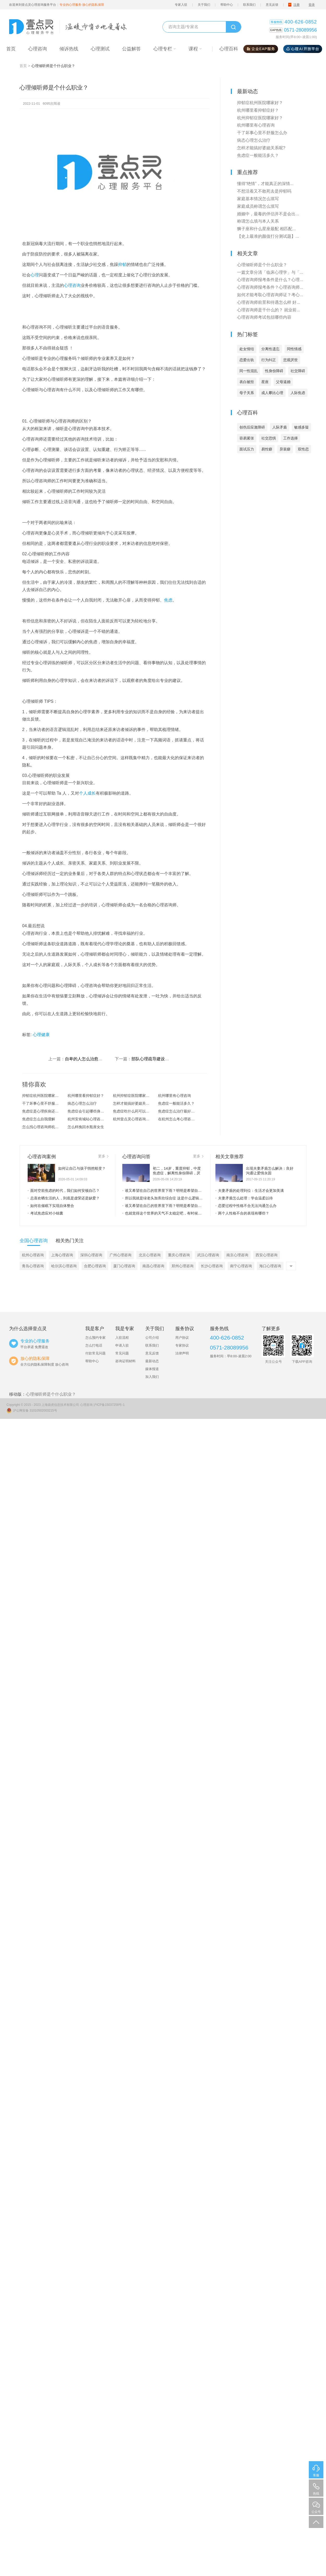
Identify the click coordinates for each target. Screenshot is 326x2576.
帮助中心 (226, 5)
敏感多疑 (301, 427)
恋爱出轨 (246, 360)
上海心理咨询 (62, 1255)
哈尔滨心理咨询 (64, 1266)
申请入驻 (122, 1345)
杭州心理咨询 (33, 1255)
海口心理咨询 (270, 1266)
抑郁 (122, 264)
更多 (103, 1156)
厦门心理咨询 (124, 1266)
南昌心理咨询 (153, 1266)
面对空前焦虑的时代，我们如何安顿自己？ (64, 1190)
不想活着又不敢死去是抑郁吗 (264, 191)
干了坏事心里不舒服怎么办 (44, 1103)
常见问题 (122, 1353)
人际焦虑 (298, 393)
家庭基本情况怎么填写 (258, 199)
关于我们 (204, 5)
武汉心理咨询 (208, 1255)
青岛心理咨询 (33, 1266)
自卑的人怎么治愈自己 (86, 1059)
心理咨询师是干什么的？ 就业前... (268, 310)
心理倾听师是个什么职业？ (262, 265)
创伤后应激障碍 (252, 427)
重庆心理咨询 (179, 1255)
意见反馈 (272, 5)
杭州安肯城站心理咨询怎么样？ (90, 1119)
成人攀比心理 (272, 393)
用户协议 (182, 1338)
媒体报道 (152, 1369)
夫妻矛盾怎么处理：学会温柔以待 (244, 1198)
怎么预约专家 (95, 1338)
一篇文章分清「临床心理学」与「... (270, 272)
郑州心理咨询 (183, 1266)
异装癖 (285, 449)
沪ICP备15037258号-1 (109, 1405)
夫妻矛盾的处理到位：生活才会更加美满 (249, 1190)
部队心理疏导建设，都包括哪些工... (164, 1059)
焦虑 (168, 600)
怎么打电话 (93, 1345)
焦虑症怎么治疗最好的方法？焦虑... (180, 1111)
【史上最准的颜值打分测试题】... (268, 236)
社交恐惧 (268, 438)
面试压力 (246, 449)
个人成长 (87, 793)
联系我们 (249, 5)
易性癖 (266, 449)
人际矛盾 (279, 427)
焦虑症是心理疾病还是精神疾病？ (45, 1111)
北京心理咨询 (150, 1255)
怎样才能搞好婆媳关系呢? (134, 1103)
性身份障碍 (274, 371)
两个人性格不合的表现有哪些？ (242, 1213)
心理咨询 (72, 285)
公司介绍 (152, 1338)
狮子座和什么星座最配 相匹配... (266, 229)
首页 (23, 66)
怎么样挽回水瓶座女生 (86, 1127)
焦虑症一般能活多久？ (176, 1103)
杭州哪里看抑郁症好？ (86, 1095)
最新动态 (152, 1361)
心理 (35, 275)
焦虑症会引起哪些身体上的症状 (90, 1111)
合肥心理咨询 (95, 1266)
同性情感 (294, 349)
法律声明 (182, 1353)
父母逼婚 (283, 382)
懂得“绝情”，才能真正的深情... (265, 183)
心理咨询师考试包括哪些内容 (264, 317)
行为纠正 (268, 360)
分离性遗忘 (270, 349)
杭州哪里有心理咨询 (174, 1095)
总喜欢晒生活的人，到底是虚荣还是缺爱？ (64, 1198)
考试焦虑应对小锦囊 (45, 1213)
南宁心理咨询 (241, 1266)
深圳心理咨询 (91, 1255)
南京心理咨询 (237, 1255)
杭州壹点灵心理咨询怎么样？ (135, 1119)
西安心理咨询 (266, 1255)
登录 (312, 5)
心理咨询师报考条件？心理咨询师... (270, 287)
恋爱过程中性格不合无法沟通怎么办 (245, 1205)
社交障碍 (298, 371)
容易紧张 (246, 438)
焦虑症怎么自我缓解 (38, 1119)
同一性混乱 (248, 371)
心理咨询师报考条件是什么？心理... (270, 279)
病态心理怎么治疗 (82, 1103)
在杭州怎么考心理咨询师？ (180, 1119)
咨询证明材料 (125, 1361)
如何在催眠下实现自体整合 (51, 1205)
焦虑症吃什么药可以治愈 (133, 1111)
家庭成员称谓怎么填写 (258, 206)
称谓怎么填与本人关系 (258, 221)
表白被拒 (246, 382)
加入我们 (152, 1377)
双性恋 (303, 449)
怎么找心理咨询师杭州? (41, 1127)
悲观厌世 (290, 360)
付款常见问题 (95, 1353)
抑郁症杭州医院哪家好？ (42, 1095)
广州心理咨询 (120, 1255)
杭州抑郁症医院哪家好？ (133, 1095)
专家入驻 (181, 5)
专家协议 (182, 1345)
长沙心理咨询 (212, 1266)
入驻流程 (122, 1338)
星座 (265, 382)
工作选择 (290, 438)
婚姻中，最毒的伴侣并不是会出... (268, 214)
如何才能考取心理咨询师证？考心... (270, 295)
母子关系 (246, 393)
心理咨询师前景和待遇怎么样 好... (268, 302)
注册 (296, 5)
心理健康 (41, 1034)
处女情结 (246, 349)
